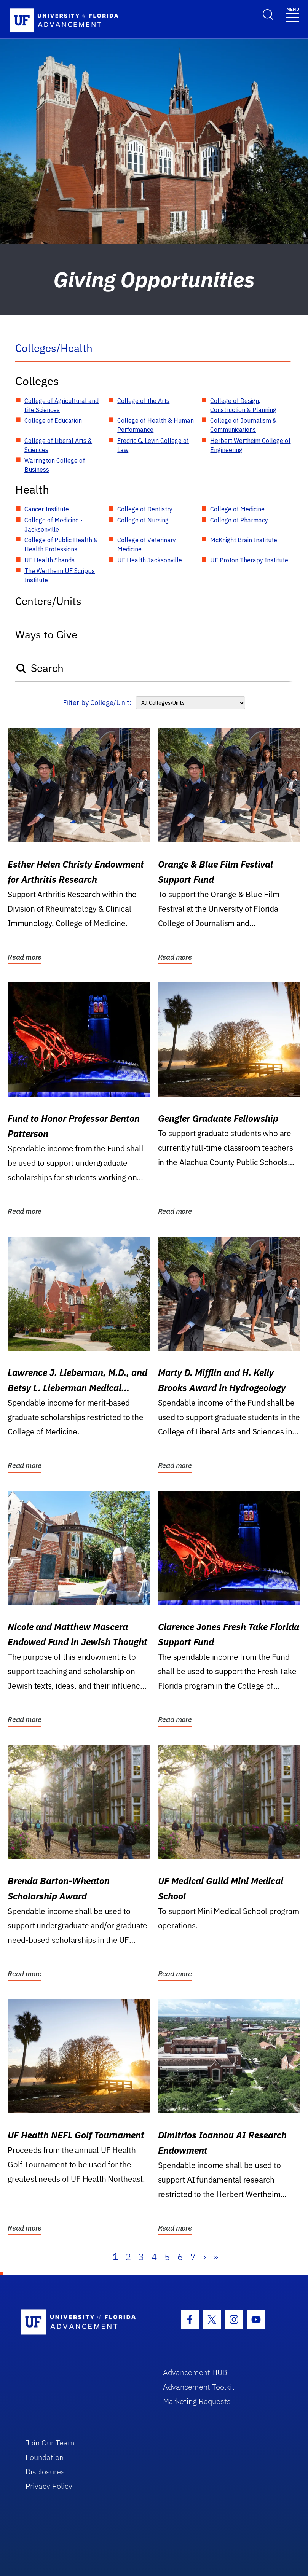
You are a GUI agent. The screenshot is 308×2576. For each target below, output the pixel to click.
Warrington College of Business (54, 465)
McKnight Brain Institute (243, 540)
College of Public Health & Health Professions (61, 544)
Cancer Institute (46, 509)
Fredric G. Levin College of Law (153, 445)
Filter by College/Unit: (97, 702)
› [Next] (204, 2257)
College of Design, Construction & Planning (243, 405)
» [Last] (216, 2257)
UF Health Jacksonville (149, 560)
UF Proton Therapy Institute (249, 560)
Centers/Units (48, 601)
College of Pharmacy (239, 520)
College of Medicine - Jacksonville (53, 524)
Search (39, 668)
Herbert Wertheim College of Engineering (250, 445)
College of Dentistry (144, 509)
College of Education (53, 420)
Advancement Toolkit (199, 2387)
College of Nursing (143, 520)
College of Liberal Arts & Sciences (58, 445)
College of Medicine (237, 509)
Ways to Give (46, 634)
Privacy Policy (49, 2486)
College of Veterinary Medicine (146, 544)
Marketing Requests (197, 2401)
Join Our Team (50, 2442)
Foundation (45, 2457)
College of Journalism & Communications (243, 425)
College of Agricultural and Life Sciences (61, 405)
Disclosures (45, 2471)
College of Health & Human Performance (155, 425)
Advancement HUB (195, 2372)
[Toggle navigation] (292, 14)
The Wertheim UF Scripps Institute (59, 575)
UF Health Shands (49, 560)
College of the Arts (143, 400)
